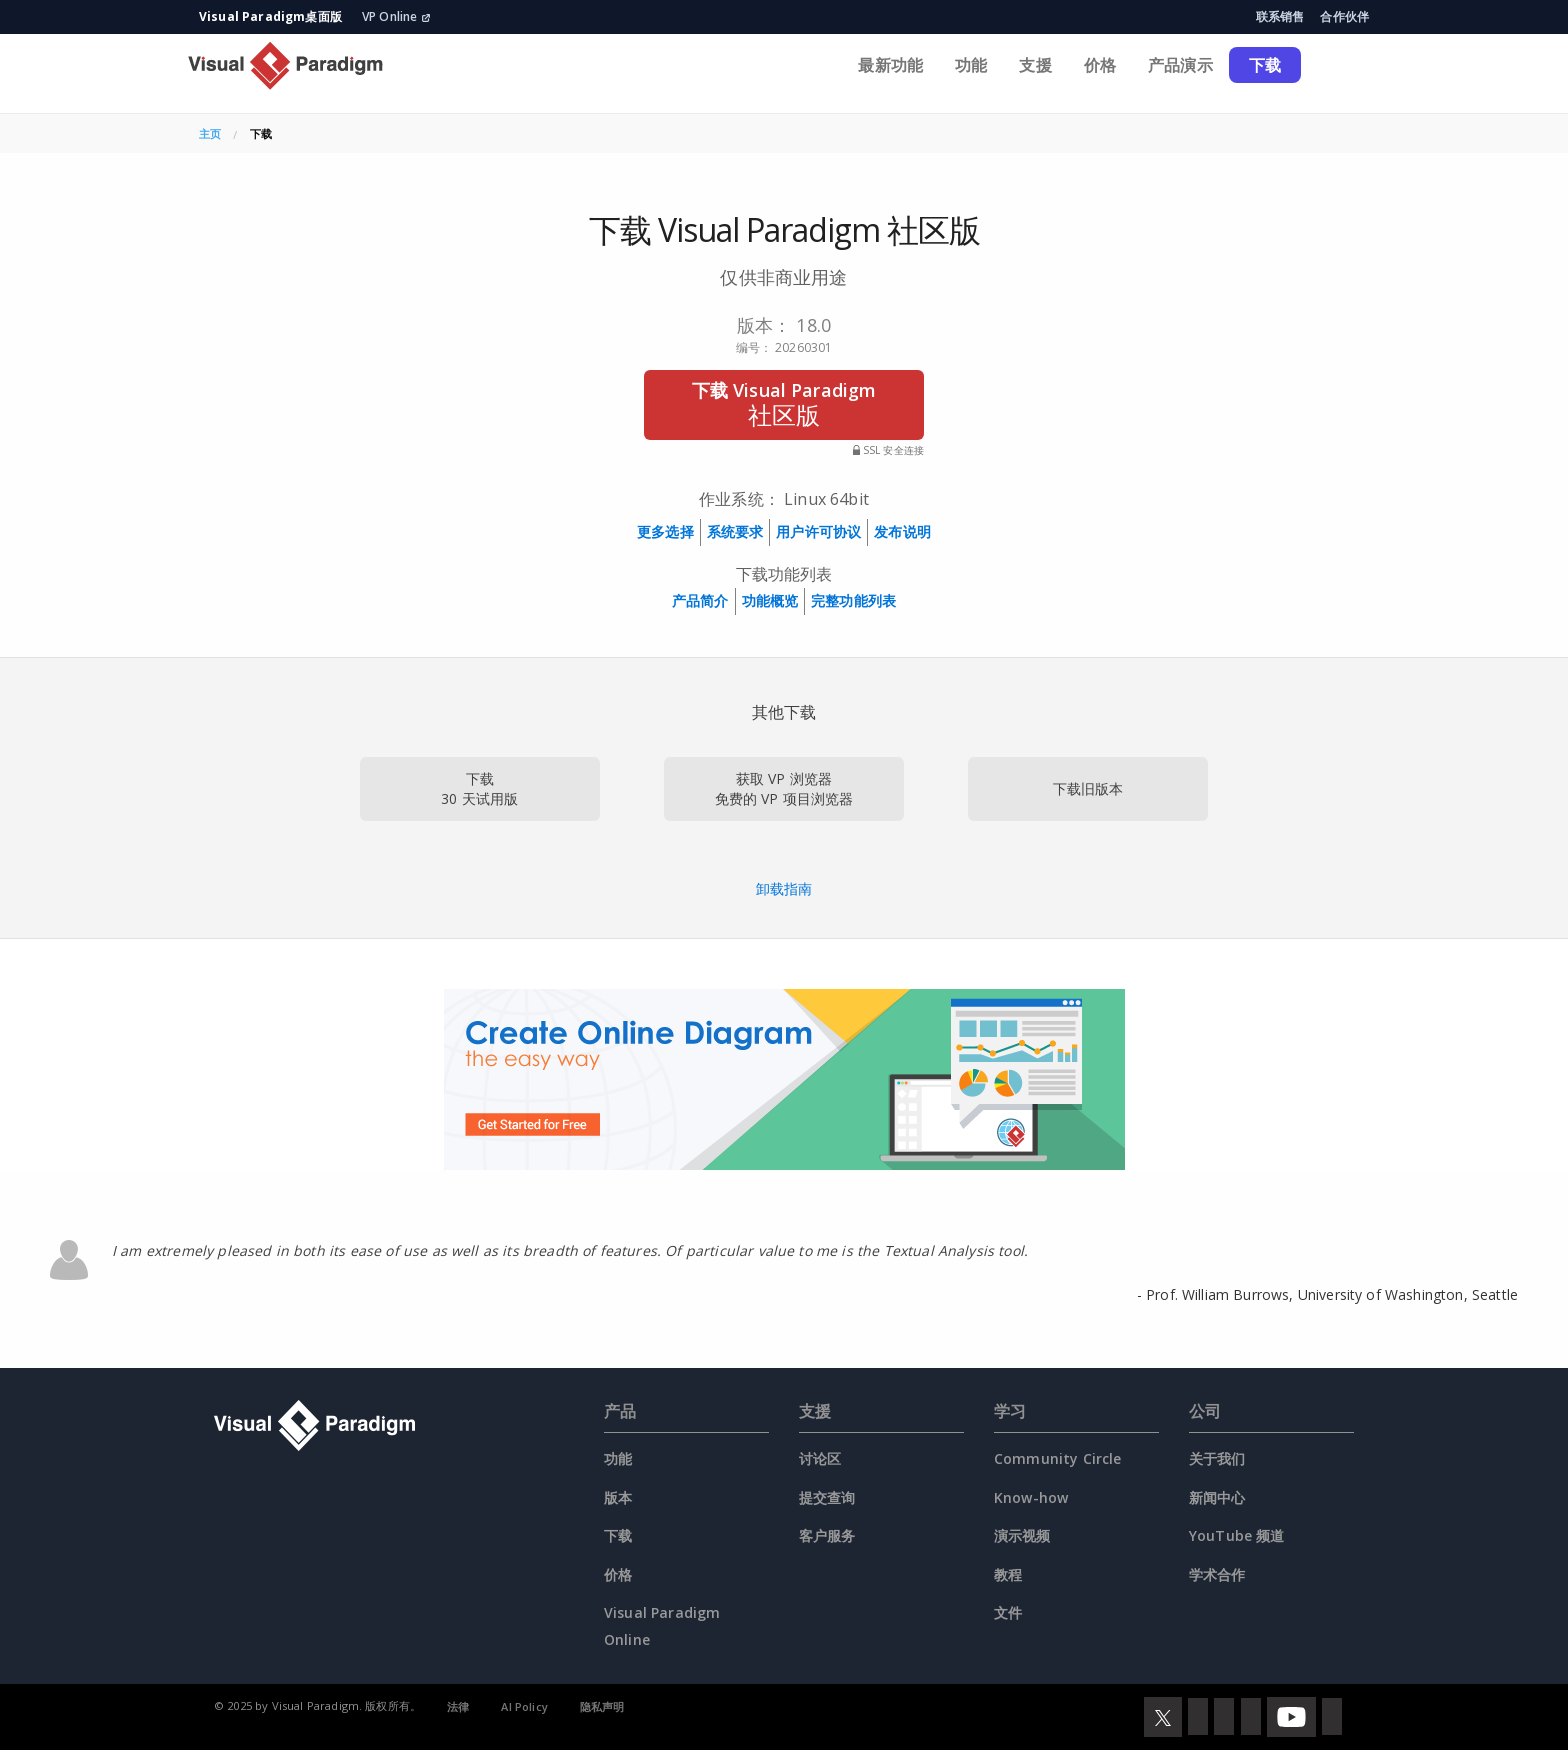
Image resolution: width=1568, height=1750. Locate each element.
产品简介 (700, 600)
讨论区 (820, 1458)
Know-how (1031, 1497)
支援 (1035, 65)
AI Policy (524, 1706)
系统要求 (735, 531)
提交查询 (827, 1497)
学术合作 (1217, 1574)
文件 (1008, 1612)
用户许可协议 (818, 531)
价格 (1100, 65)
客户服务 (827, 1535)
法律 (458, 1706)
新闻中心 (1217, 1497)
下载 (1265, 65)
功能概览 (770, 600)
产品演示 (1180, 65)
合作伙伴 (1344, 16)
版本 (618, 1497)
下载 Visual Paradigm (784, 405)
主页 (210, 133)
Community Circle (1058, 1458)
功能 (971, 65)
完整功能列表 (853, 600)
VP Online (396, 16)
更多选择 (665, 531)
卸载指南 (784, 888)
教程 (1008, 1574)
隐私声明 (602, 1706)
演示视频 (1022, 1535)
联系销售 (1280, 16)
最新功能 (890, 65)
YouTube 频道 (1237, 1535)
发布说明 (902, 531)
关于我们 (1217, 1458)
